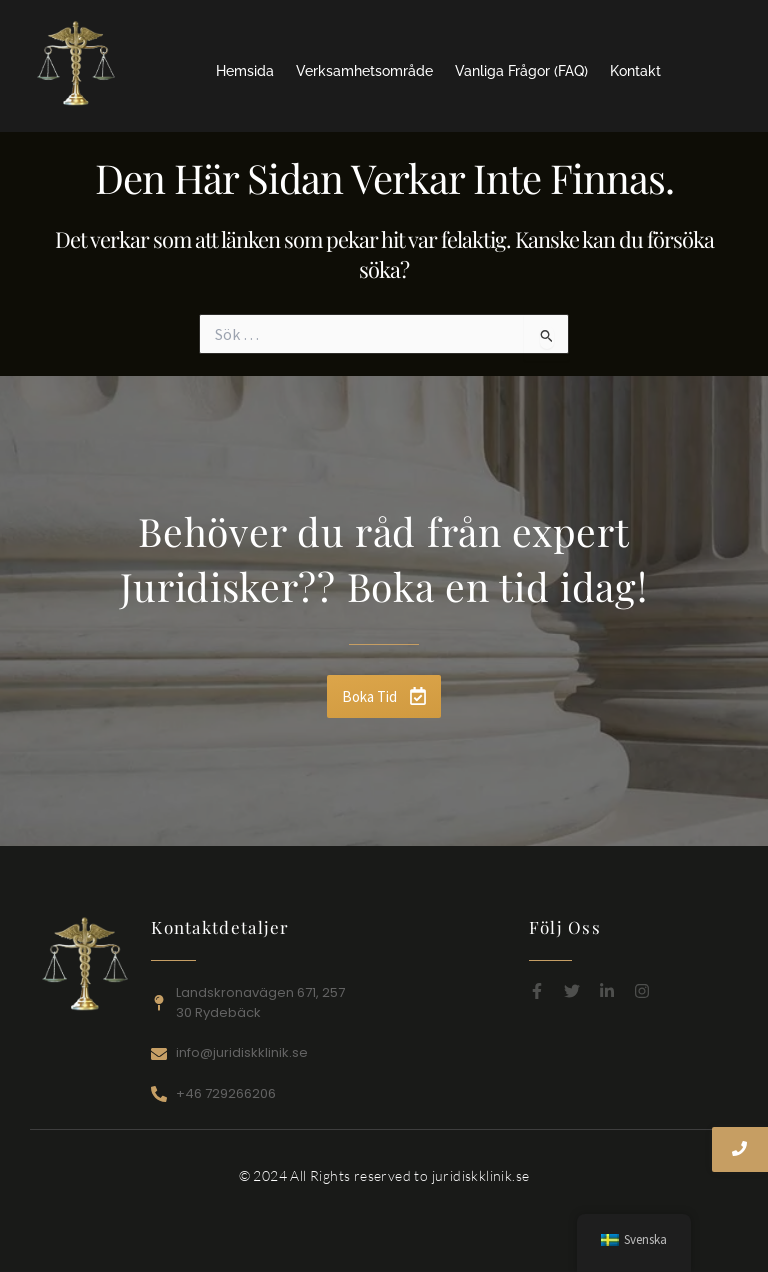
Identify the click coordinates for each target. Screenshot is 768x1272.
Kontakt (635, 71)
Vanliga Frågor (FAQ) (521, 71)
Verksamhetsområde (364, 71)
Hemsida (245, 71)
